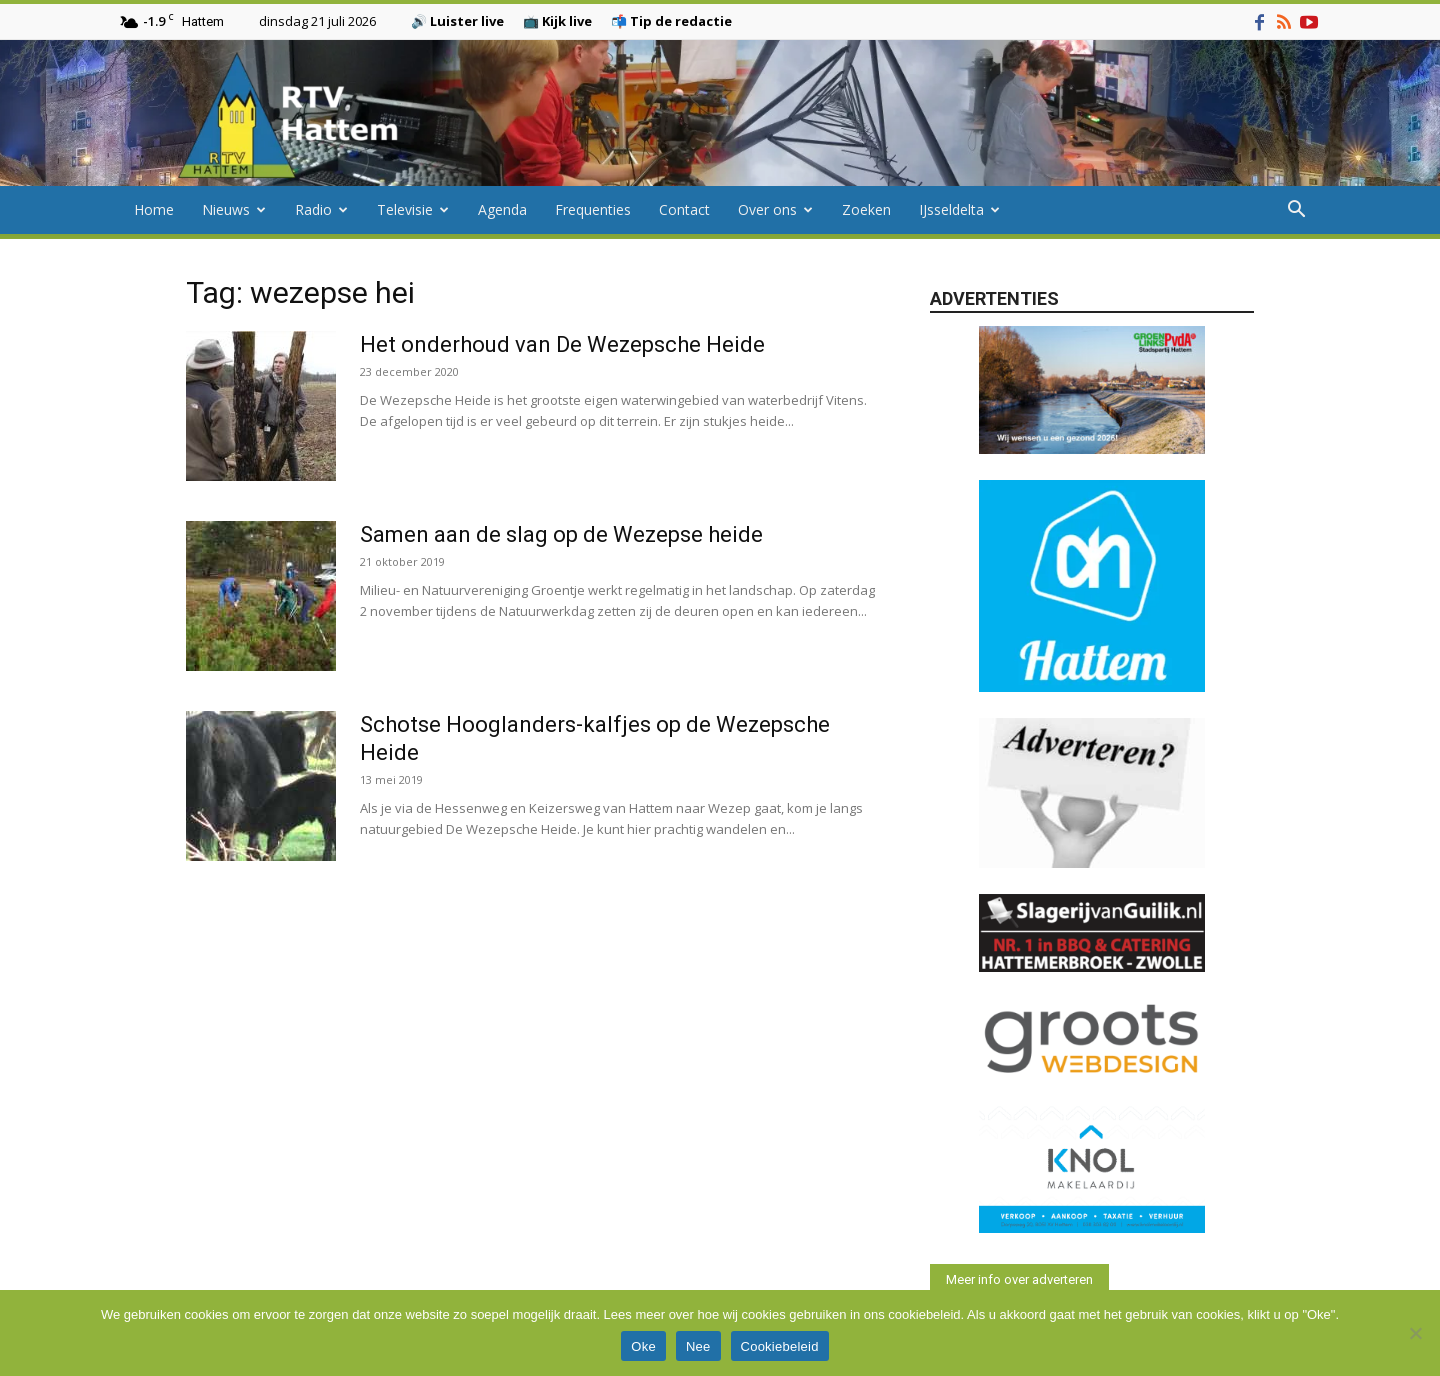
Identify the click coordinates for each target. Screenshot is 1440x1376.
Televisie (413, 209)
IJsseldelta (959, 209)
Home (154, 209)
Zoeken (866, 209)
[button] (1296, 211)
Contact (684, 209)
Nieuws (234, 209)
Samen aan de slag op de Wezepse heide (561, 534)
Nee (698, 1346)
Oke (643, 1346)
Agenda (502, 209)
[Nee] (1415, 1333)
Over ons (775, 209)
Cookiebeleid (780, 1346)
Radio (321, 209)
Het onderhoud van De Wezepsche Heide (562, 344)
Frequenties (593, 209)
